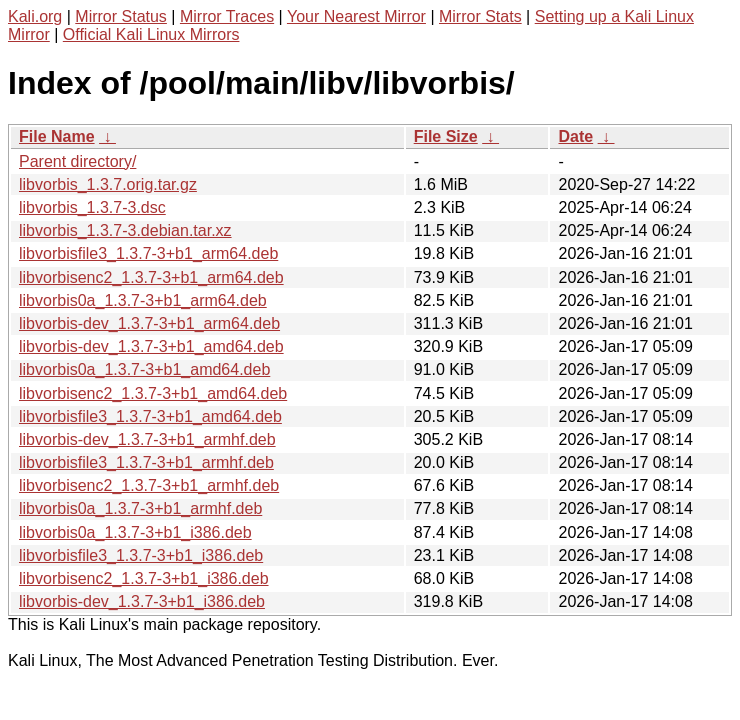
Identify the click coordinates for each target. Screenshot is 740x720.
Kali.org (35, 16)
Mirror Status (121, 16)
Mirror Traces (227, 16)
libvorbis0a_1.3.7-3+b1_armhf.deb (140, 508)
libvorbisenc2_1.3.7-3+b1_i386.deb (144, 578)
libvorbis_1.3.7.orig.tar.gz (108, 184)
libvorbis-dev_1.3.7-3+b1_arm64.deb (149, 323)
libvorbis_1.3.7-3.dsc (92, 207)
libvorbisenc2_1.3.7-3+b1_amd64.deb (153, 393)
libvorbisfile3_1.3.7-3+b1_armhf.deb (146, 462)
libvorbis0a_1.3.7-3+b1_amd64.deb (144, 369)
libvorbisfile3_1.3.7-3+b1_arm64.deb (148, 253)
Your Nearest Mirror (356, 16)
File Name (57, 136)
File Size (446, 136)
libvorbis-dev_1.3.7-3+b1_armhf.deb (147, 439)
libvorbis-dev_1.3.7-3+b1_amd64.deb (151, 346)
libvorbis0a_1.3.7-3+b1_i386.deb (135, 532)
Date (575, 136)
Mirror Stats (480, 16)
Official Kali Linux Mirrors (151, 34)
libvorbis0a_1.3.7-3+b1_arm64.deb (143, 300)
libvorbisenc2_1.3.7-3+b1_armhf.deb (149, 485)
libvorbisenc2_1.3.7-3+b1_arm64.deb (151, 277)
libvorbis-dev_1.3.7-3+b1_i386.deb (142, 601)
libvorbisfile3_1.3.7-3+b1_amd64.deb (150, 416)
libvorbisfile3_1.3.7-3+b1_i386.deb (141, 555)
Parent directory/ (77, 161)
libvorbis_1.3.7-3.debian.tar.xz (125, 230)
